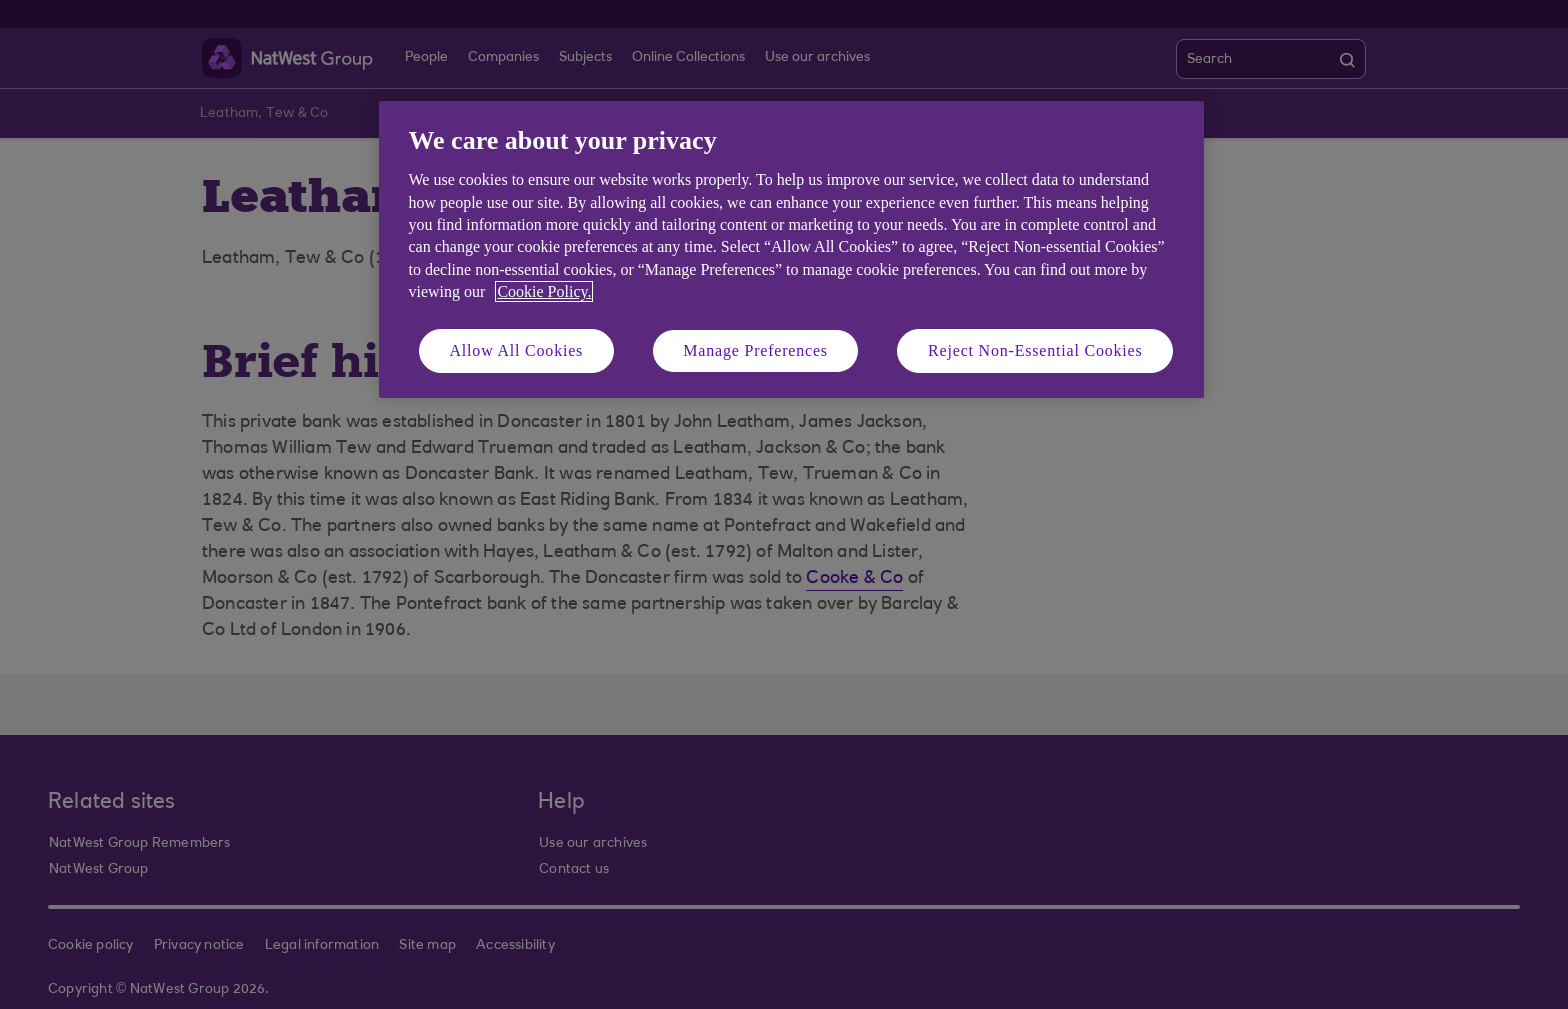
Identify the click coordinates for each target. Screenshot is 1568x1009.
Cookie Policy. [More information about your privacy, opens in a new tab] (544, 291)
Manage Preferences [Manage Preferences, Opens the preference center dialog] (755, 350)
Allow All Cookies (517, 350)
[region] (791, 249)
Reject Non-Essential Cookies (1035, 350)
